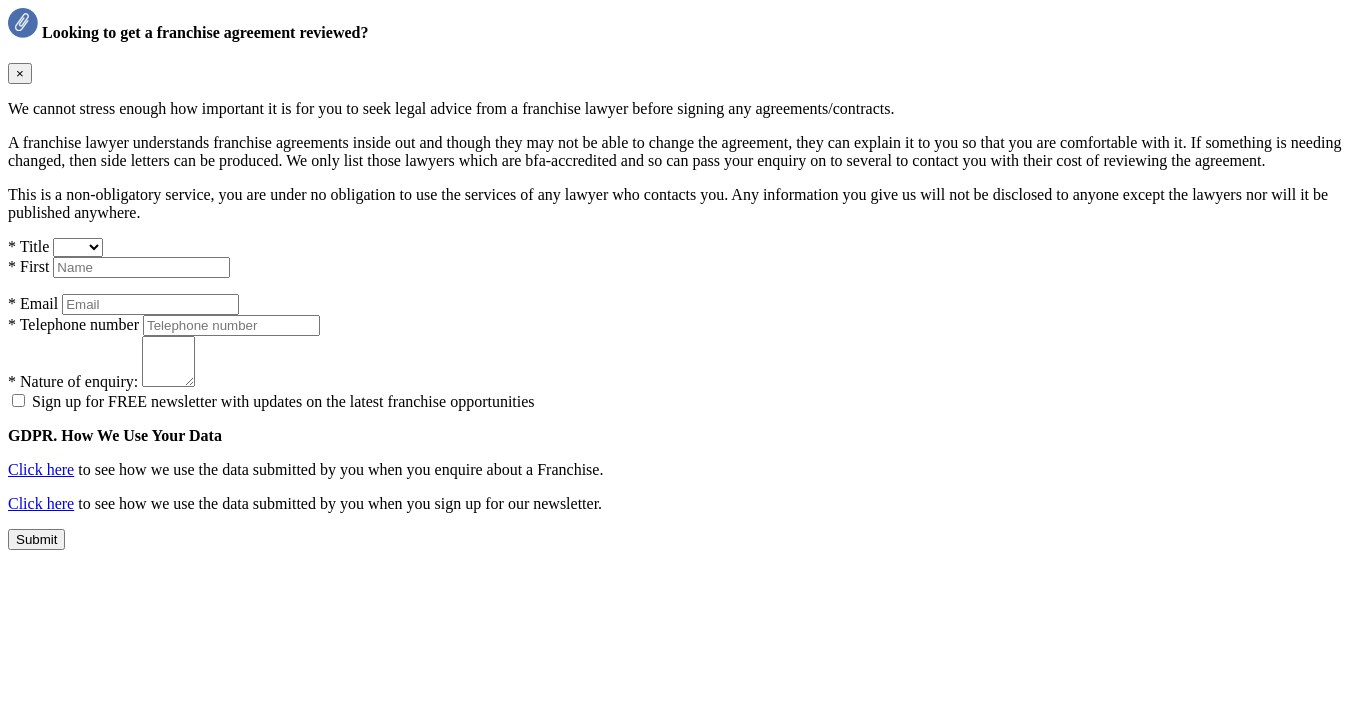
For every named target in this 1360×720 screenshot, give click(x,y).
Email (35, 303)
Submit (36, 548)
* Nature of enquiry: (75, 390)
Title (30, 246)
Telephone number (75, 324)
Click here (41, 478)
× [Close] (20, 73)
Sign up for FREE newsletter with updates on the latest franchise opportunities (283, 410)
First (30, 266)
